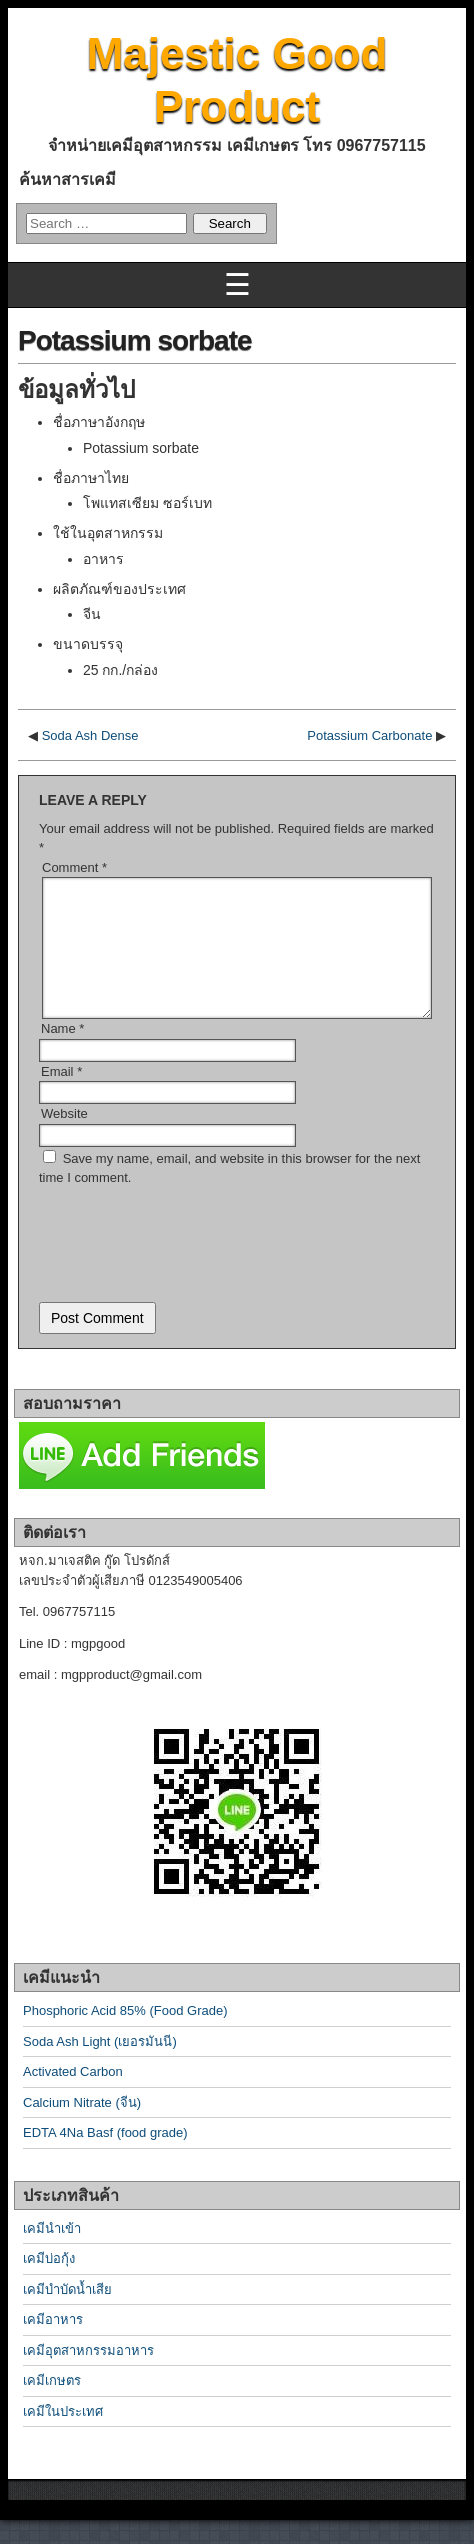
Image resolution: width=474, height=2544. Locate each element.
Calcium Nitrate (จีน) (82, 2126)
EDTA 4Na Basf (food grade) (105, 2156)
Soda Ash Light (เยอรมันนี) (100, 2065)
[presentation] (191, 1261)
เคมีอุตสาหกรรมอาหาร (88, 2374)
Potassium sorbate (135, 340)
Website (64, 1137)
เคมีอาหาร (53, 2343)
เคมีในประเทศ (63, 2435)
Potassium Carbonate (369, 735)
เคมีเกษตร (52, 2404)
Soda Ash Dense (90, 735)
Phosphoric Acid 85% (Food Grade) (125, 2034)
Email (61, 1095)
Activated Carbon (73, 2095)
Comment (74, 867)
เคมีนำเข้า (52, 2252)
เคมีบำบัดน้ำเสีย (67, 2313)
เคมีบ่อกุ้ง (49, 2282)
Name (62, 1052)
